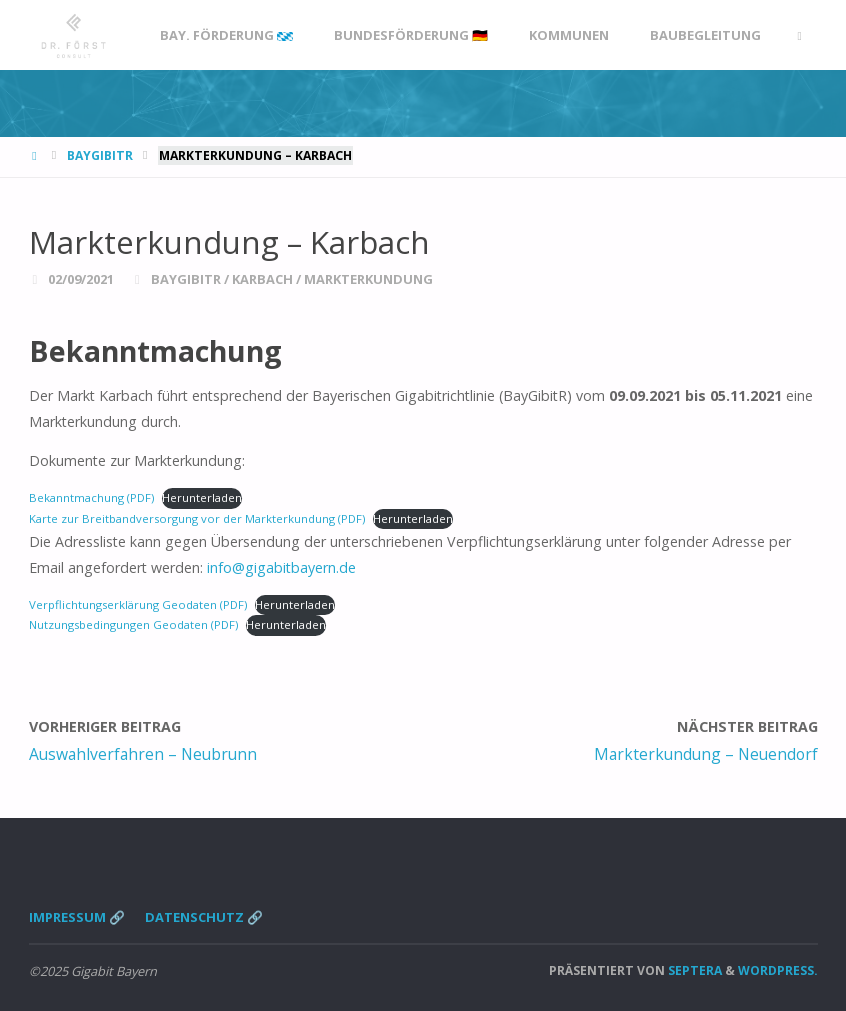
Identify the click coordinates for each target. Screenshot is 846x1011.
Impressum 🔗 (77, 917)
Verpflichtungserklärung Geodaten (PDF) (138, 604)
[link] (799, 35)
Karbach (262, 279)
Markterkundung (368, 279)
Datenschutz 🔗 (204, 917)
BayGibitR (100, 155)
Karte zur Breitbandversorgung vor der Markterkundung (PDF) (197, 518)
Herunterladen (202, 497)
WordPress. (778, 970)
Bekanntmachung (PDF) (91, 497)
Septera (693, 970)
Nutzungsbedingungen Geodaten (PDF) (133, 624)
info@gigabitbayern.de (281, 567)
